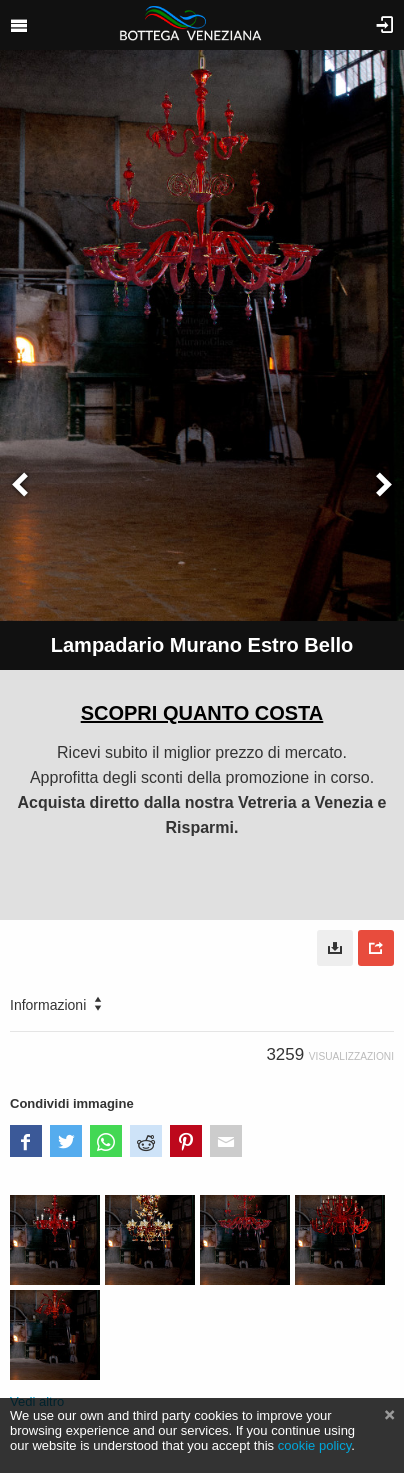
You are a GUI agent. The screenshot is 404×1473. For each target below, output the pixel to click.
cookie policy (315, 1445)
